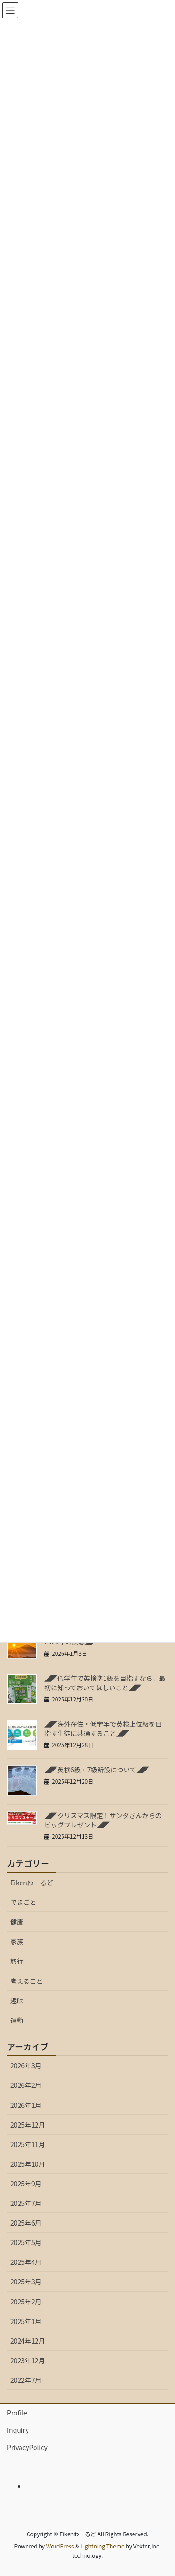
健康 (16, 1921)
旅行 (16, 1961)
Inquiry (18, 2430)
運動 (16, 2020)
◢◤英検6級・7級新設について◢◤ (96, 1769)
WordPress (60, 2546)
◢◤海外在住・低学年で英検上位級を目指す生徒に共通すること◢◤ (103, 1728)
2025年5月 (26, 2242)
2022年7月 (26, 2380)
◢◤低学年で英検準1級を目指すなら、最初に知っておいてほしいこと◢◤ (105, 1682)
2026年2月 (26, 2085)
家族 (16, 1941)
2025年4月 (26, 2262)
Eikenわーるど (31, 1882)
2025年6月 (26, 2222)
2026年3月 (26, 2065)
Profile (17, 2412)
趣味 (16, 2000)
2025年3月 (26, 2281)
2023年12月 (27, 2360)
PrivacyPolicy (27, 2447)
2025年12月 (27, 2124)
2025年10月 (27, 2164)
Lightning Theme (102, 2546)
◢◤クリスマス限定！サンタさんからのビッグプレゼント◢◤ (103, 1820)
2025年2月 (26, 2301)
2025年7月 (26, 2203)
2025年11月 (27, 2144)
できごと (23, 1902)
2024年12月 (27, 2340)
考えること (26, 1981)
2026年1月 (26, 2105)
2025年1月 (26, 2321)
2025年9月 (26, 2183)
